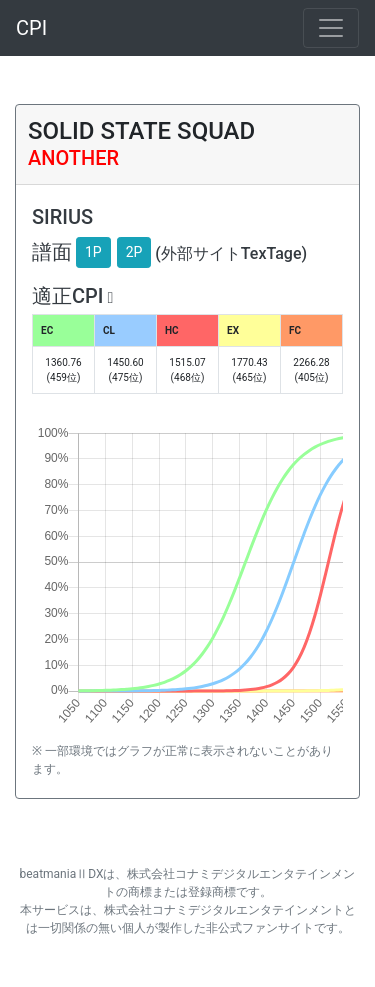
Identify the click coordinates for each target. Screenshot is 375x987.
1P (93, 252)
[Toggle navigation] (331, 28)
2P (134, 252)
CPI (31, 28)
